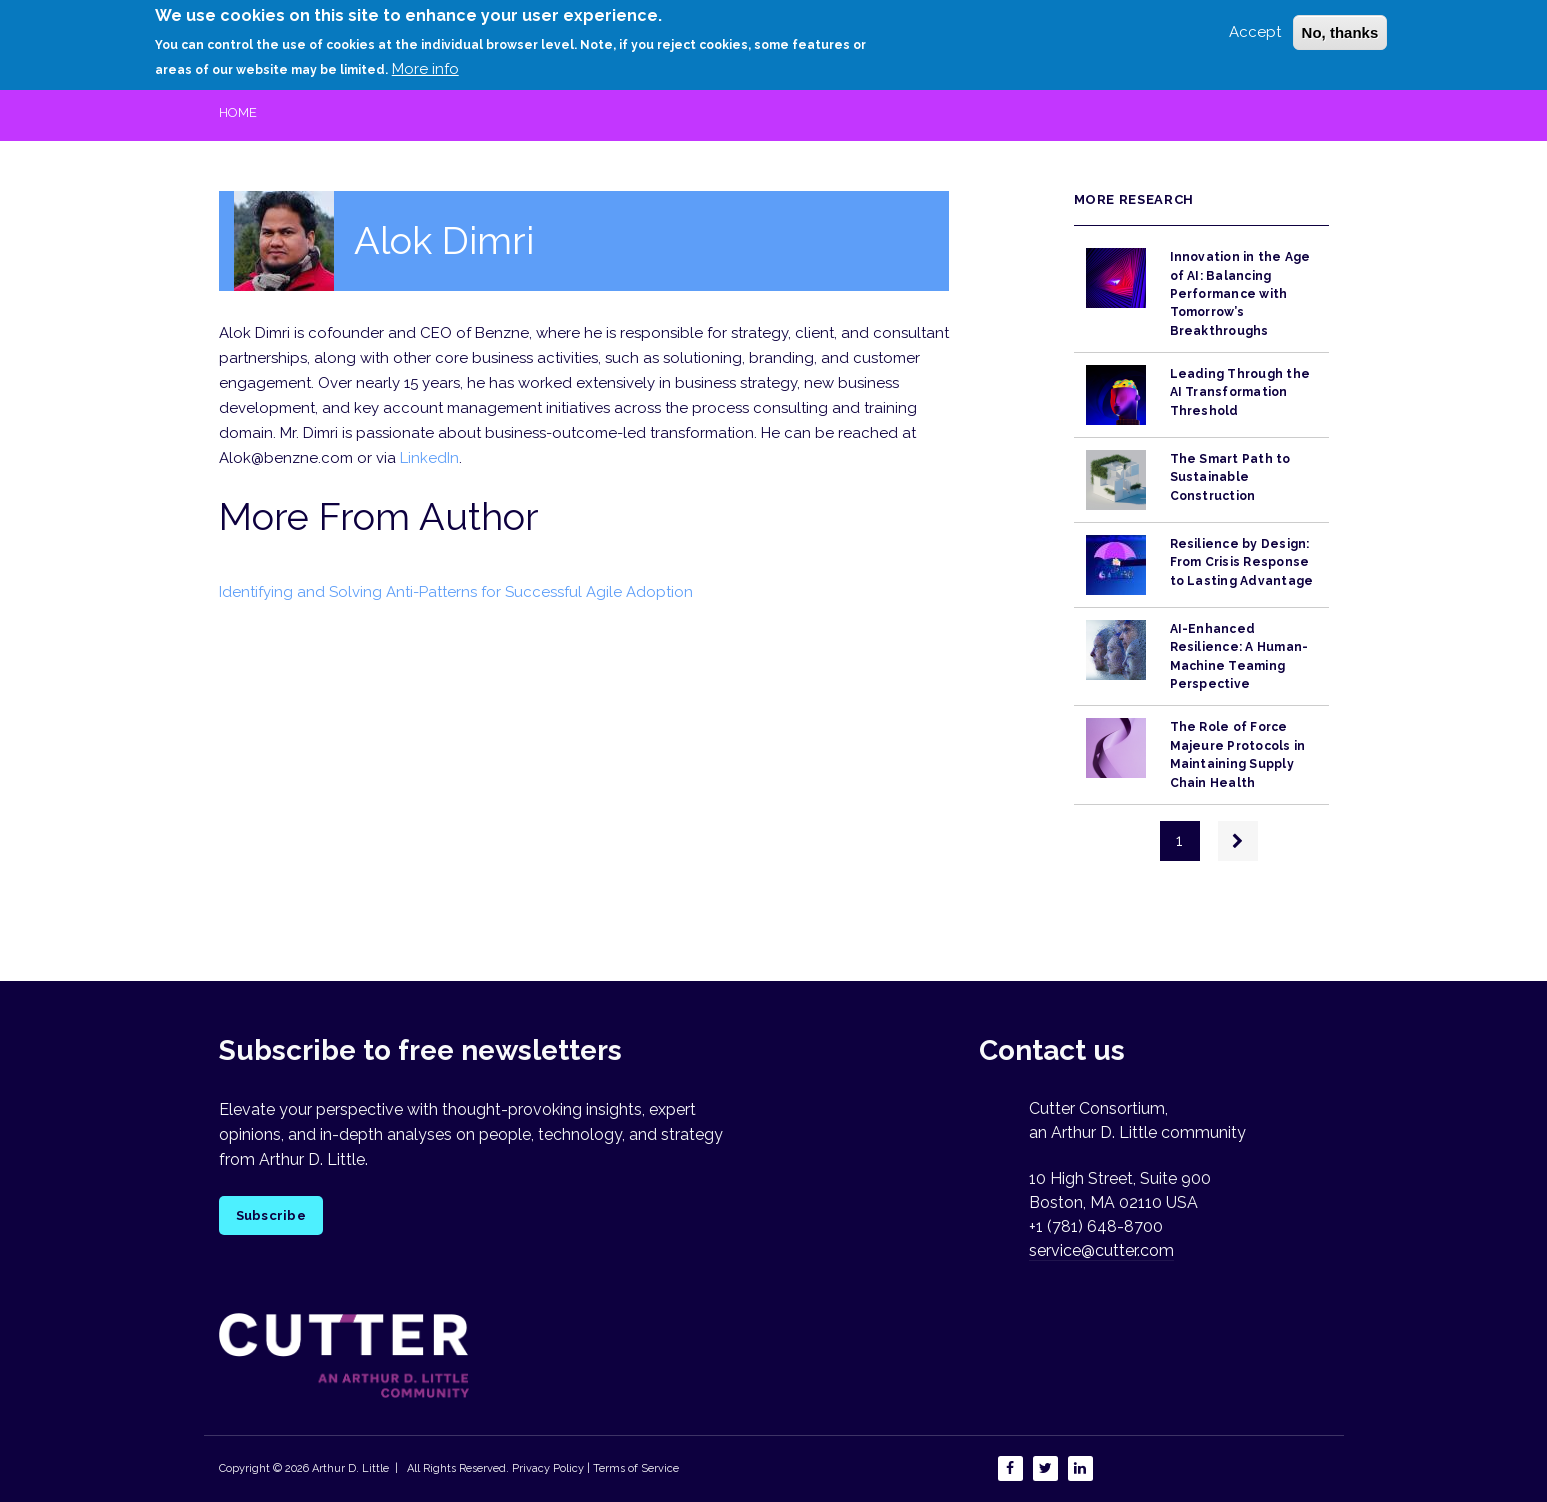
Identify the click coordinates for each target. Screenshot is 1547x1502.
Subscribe (271, 1215)
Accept (1255, 25)
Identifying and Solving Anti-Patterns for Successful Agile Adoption (456, 592)
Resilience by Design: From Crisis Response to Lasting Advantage (1242, 562)
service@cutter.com (1101, 1250)
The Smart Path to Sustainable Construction (1230, 477)
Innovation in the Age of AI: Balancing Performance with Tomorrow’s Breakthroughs (1240, 293)
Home (238, 112)
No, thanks (1340, 25)
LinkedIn (429, 458)
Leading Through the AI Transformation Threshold (1240, 392)
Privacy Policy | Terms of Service (595, 1468)
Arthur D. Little (349, 1468)
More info (425, 62)
